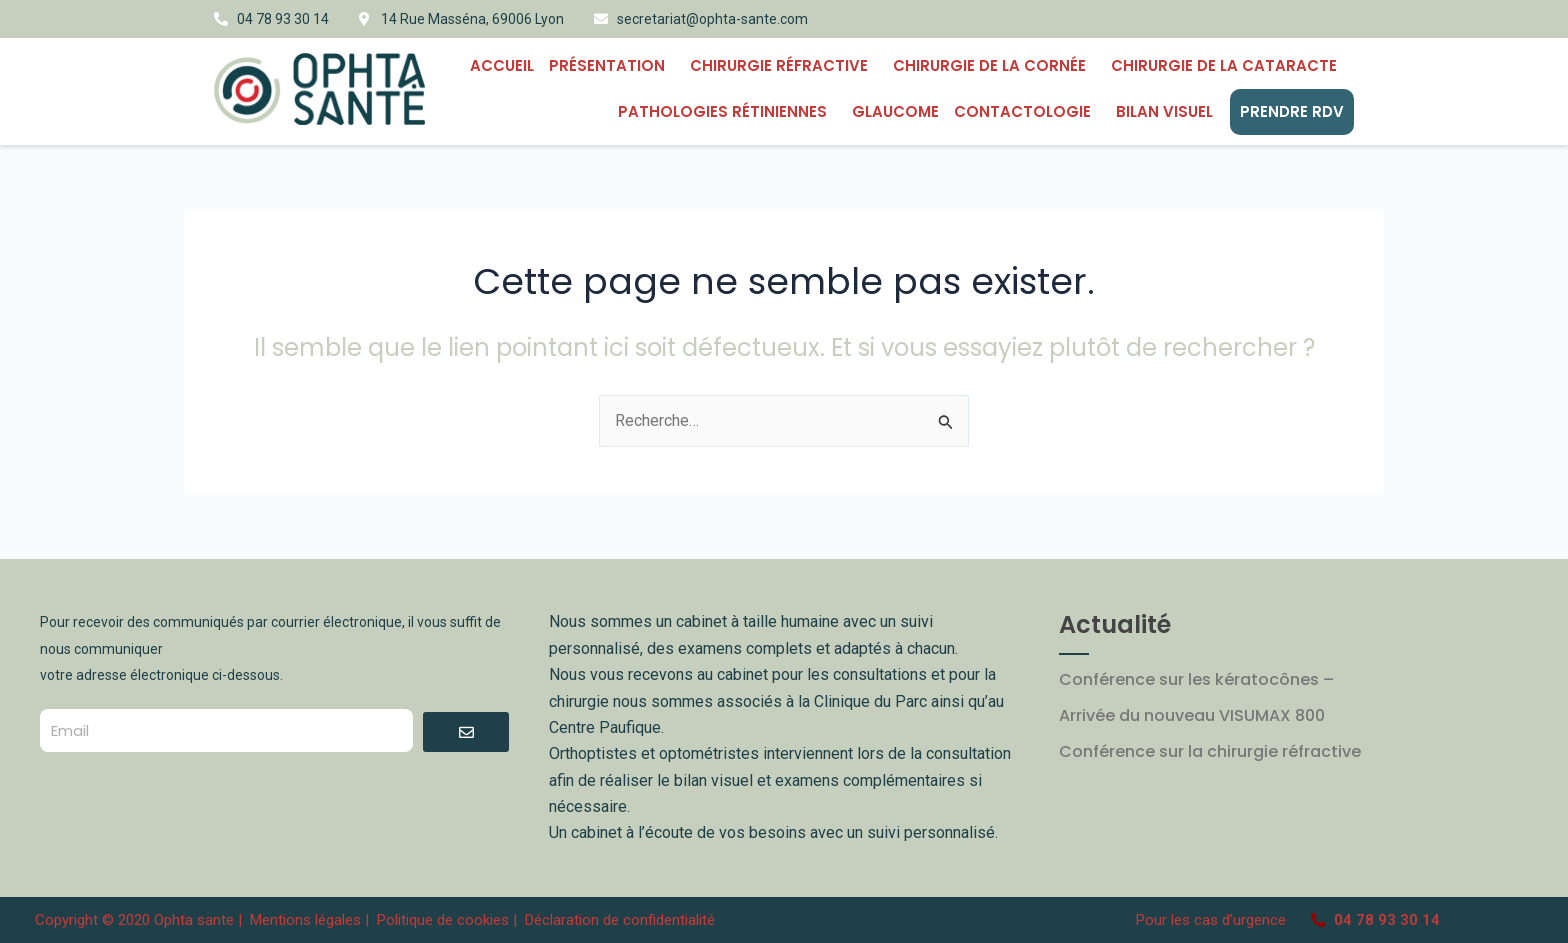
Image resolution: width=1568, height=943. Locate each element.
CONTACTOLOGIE (1027, 111)
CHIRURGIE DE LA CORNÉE (994, 65)
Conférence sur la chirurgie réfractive (1210, 751)
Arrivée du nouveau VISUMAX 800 (1192, 715)
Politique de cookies (443, 920)
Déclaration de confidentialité (620, 920)
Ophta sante (194, 920)
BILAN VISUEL (1169, 111)
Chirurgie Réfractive (784, 65)
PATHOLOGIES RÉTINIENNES (727, 111)
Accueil (502, 65)
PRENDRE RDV (1292, 111)
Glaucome (895, 111)
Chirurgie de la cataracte (1229, 65)
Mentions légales (307, 920)
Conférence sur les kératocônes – (1196, 679)
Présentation (612, 65)
